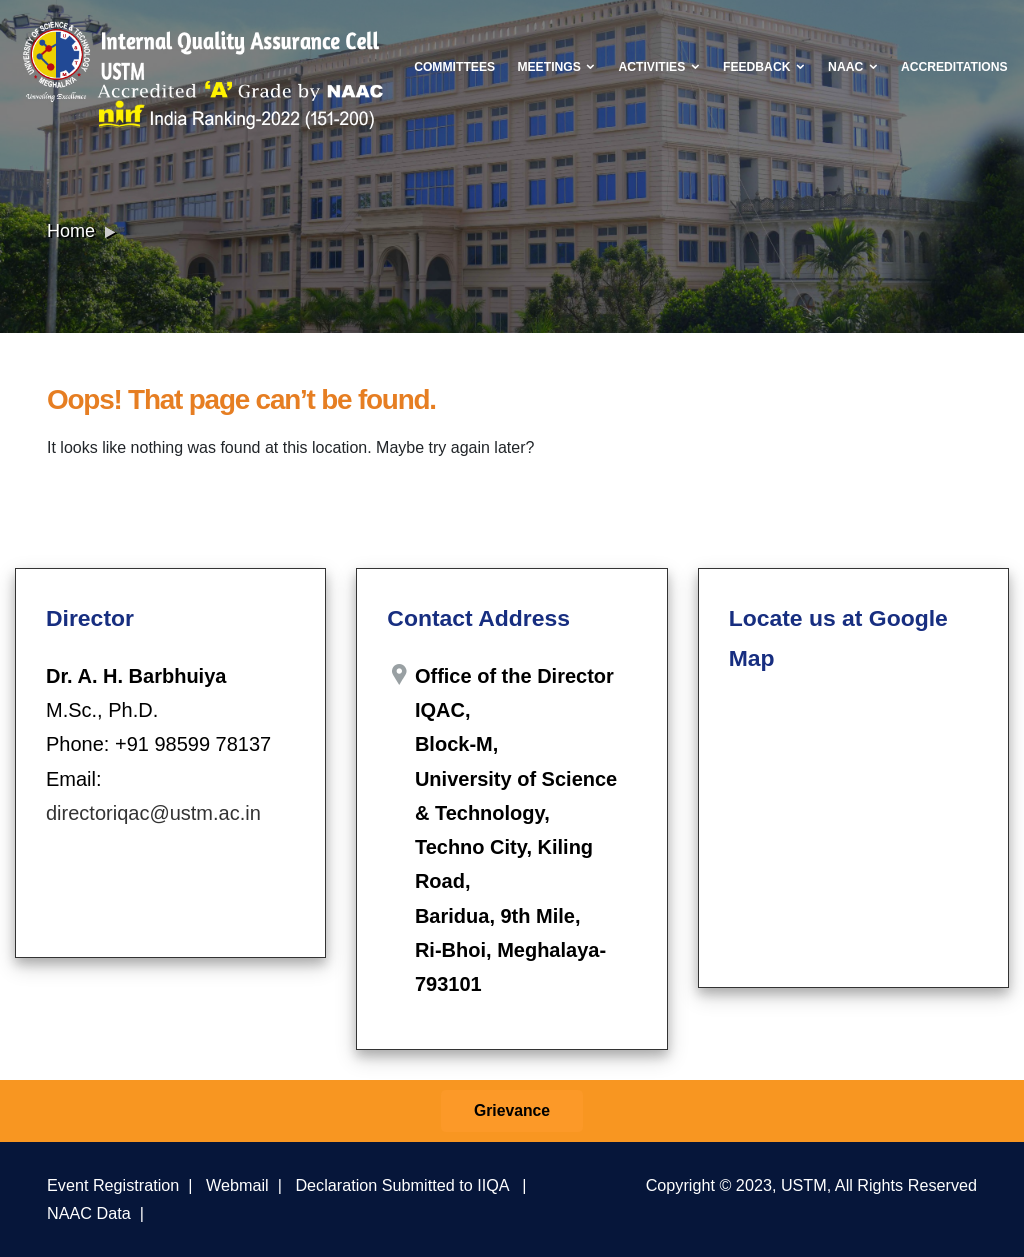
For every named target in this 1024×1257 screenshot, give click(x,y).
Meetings (556, 67)
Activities (660, 67)
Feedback (764, 67)
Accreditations (954, 67)
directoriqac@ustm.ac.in (153, 813)
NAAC (853, 67)
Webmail (237, 1185)
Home (71, 231)
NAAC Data (89, 1213)
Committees (454, 67)
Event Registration (113, 1185)
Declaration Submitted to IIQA (401, 1185)
